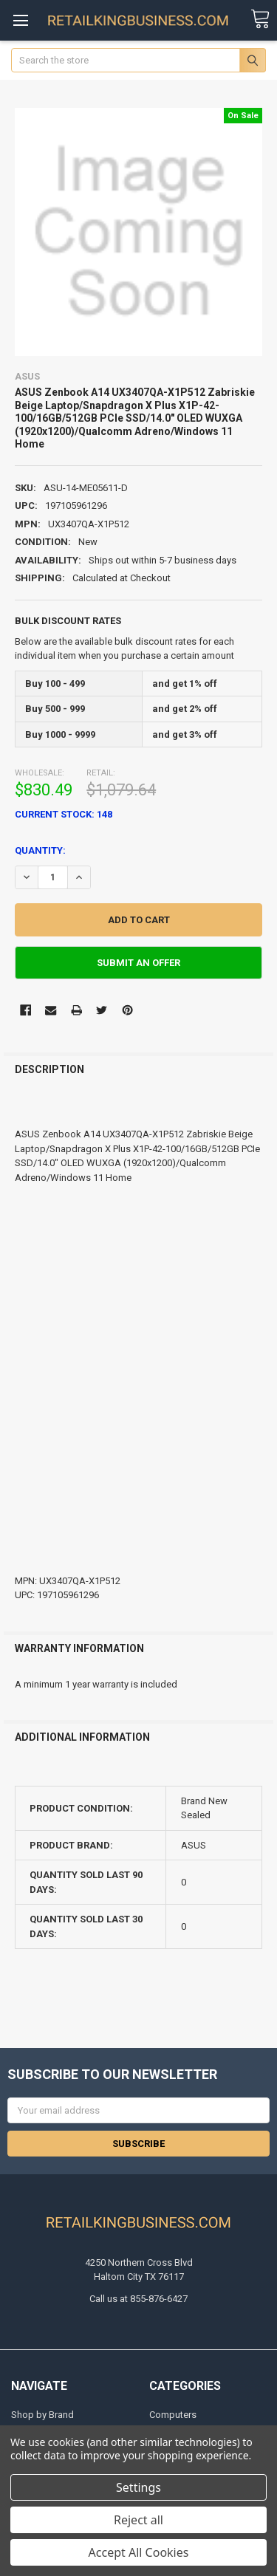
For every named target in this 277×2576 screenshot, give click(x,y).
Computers (172, 2414)
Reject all (138, 2520)
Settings (138, 2487)
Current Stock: (63, 814)
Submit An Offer (138, 962)
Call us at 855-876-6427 (138, 2298)
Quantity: (40, 850)
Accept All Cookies (139, 2552)
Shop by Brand (42, 2414)
